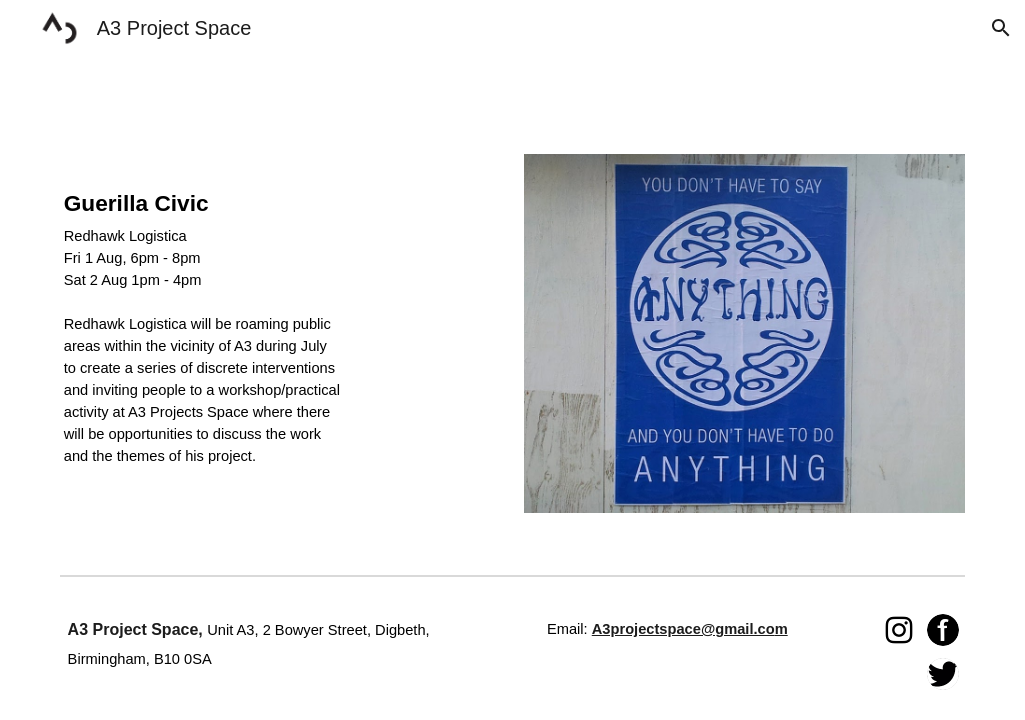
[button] (1001, 28)
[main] (203, 340)
